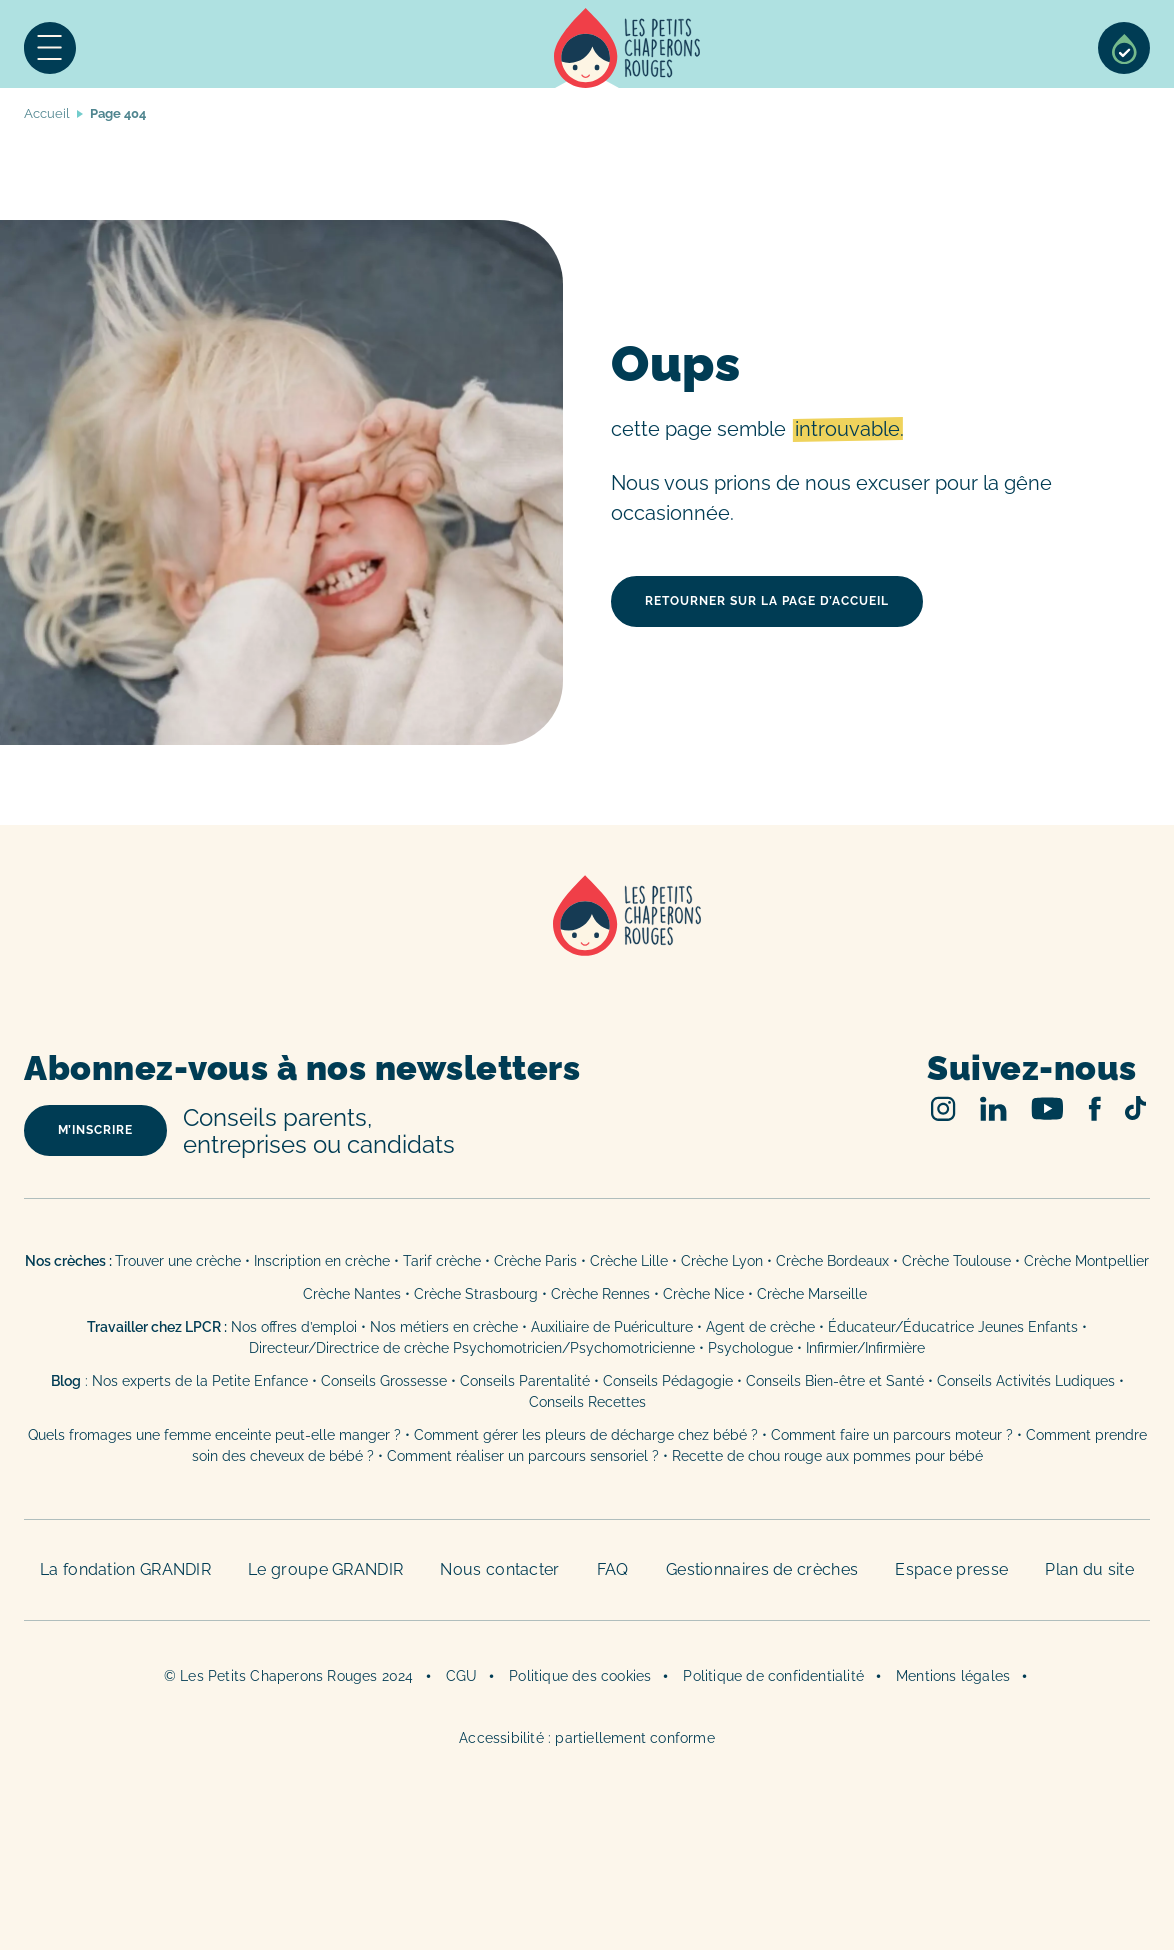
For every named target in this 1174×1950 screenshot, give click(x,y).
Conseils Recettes (587, 1402)
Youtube (1047, 1108)
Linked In (993, 1108)
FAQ (613, 1569)
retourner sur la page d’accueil (767, 601)
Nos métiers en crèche (444, 1327)
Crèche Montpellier (1086, 1261)
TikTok (1135, 1108)
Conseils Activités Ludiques (1026, 1381)
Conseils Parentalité (525, 1381)
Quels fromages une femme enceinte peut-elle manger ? (214, 1435)
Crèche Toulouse (956, 1261)
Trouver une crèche (178, 1261)
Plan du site (1089, 1569)
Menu (50, 48)
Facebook (1094, 1108)
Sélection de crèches (1124, 48)
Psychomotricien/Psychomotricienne (574, 1348)
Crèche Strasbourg (476, 1294)
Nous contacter (499, 1569)
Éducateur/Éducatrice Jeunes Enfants (953, 1327)
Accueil (627, 48)
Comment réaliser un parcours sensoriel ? (523, 1456)
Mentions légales (953, 1676)
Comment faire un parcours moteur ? (892, 1435)
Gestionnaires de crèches (762, 1569)
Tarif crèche (442, 1261)
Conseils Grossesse (384, 1381)
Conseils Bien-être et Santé (835, 1381)
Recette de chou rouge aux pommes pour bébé (827, 1456)
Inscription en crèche (322, 1261)
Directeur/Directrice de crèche (351, 1348)
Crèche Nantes (352, 1294)
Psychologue (750, 1348)
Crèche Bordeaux (832, 1261)
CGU (462, 1676)
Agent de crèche (760, 1327)
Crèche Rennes (600, 1294)
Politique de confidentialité (773, 1676)
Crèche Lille (629, 1261)
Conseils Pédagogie (668, 1381)
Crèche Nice (703, 1294)
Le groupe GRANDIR (325, 1569)
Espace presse (951, 1569)
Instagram (943, 1108)
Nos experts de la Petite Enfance (200, 1381)
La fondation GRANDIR (125, 1569)
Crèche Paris (535, 1261)
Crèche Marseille (814, 1294)
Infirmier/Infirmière (865, 1348)
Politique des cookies (580, 1676)
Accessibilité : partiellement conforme (587, 1738)
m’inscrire (95, 1130)
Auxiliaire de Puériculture (612, 1327)
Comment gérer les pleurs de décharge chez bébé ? (588, 1435)
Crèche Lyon (722, 1261)
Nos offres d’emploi (294, 1327)
